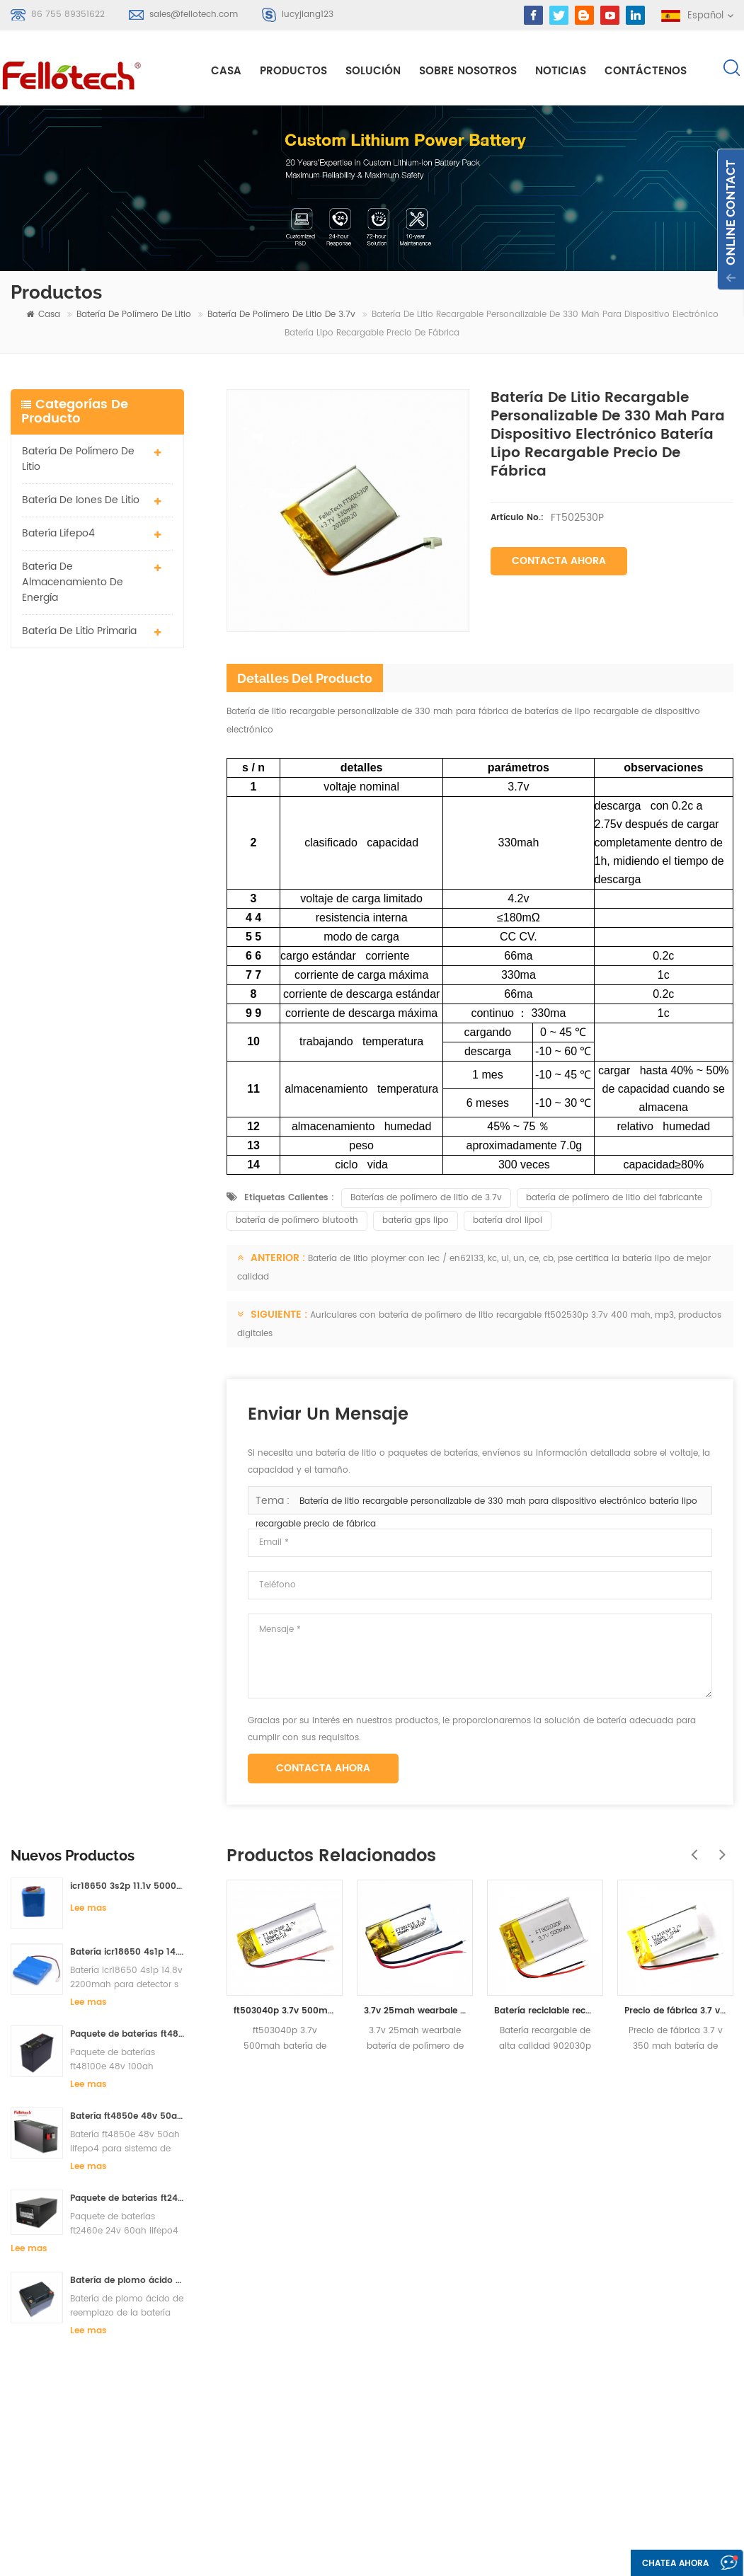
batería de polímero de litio (133, 316)
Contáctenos (646, 72)
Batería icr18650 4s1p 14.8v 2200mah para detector (127, 781)
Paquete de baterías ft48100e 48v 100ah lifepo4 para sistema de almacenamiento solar (127, 863)
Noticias (560, 72)
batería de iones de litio (80, 501)
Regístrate (57, 2311)
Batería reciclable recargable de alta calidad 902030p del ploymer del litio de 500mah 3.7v (545, 2012)
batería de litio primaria (79, 631)
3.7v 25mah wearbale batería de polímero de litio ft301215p (415, 2012)
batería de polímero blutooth (297, 1222)
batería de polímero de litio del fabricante (614, 1199)
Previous (691, 1848)
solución (373, 72)
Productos (293, 72)
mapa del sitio (467, 2323)
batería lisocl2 (307, 2426)
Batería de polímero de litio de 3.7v (281, 316)
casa (226, 72)
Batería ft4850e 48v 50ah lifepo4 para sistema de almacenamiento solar (127, 946)
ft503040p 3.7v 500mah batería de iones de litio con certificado (285, 2012)
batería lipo (301, 2299)
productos (457, 2221)
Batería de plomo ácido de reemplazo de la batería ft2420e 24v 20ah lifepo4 (127, 1110)
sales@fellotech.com (193, 14)
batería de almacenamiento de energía (72, 582)
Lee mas (88, 737)
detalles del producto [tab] (304, 679)
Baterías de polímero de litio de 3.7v (426, 1199)
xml (442, 2348)
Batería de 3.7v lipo (318, 2375)
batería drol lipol (507, 1222)
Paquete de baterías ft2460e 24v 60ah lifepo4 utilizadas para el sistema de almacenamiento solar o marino (127, 1028)
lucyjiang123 (307, 14)
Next (719, 1848)
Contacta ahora (559, 562)
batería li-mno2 (311, 2349)
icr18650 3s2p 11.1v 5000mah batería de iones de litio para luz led (127, 716)
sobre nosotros (468, 72)
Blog (444, 2297)
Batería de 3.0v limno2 (326, 2400)
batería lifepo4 (58, 534)
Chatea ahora (669, 2563)
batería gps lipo (415, 1222)
